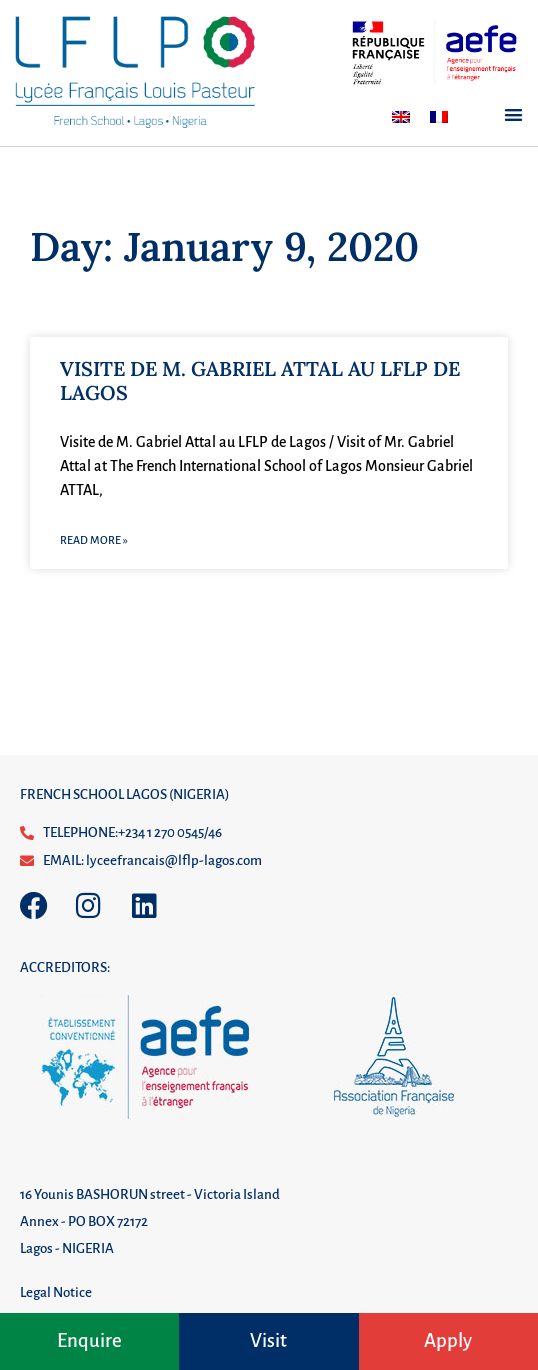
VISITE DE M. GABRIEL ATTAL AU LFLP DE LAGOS (260, 380)
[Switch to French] (439, 117)
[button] (513, 115)
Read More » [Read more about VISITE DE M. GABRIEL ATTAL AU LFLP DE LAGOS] (94, 540)
